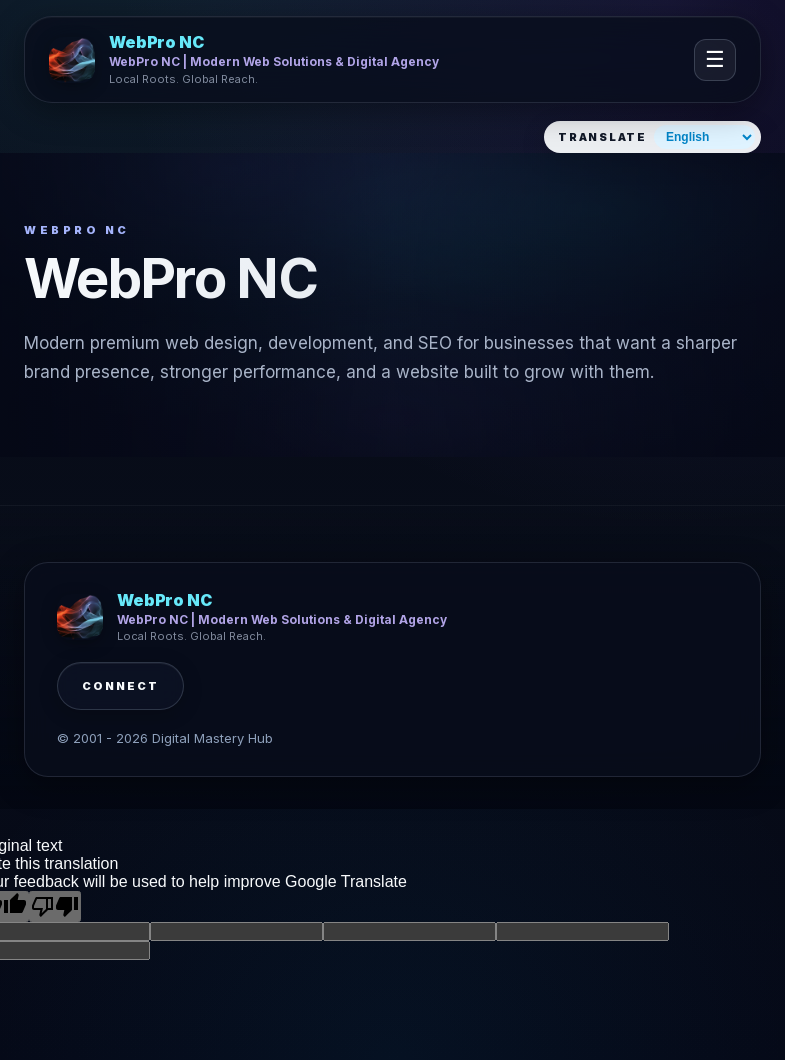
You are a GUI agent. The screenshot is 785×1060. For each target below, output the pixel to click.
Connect (120, 686)
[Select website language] (704, 137)
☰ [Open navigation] (715, 59)
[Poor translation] (55, 906)
